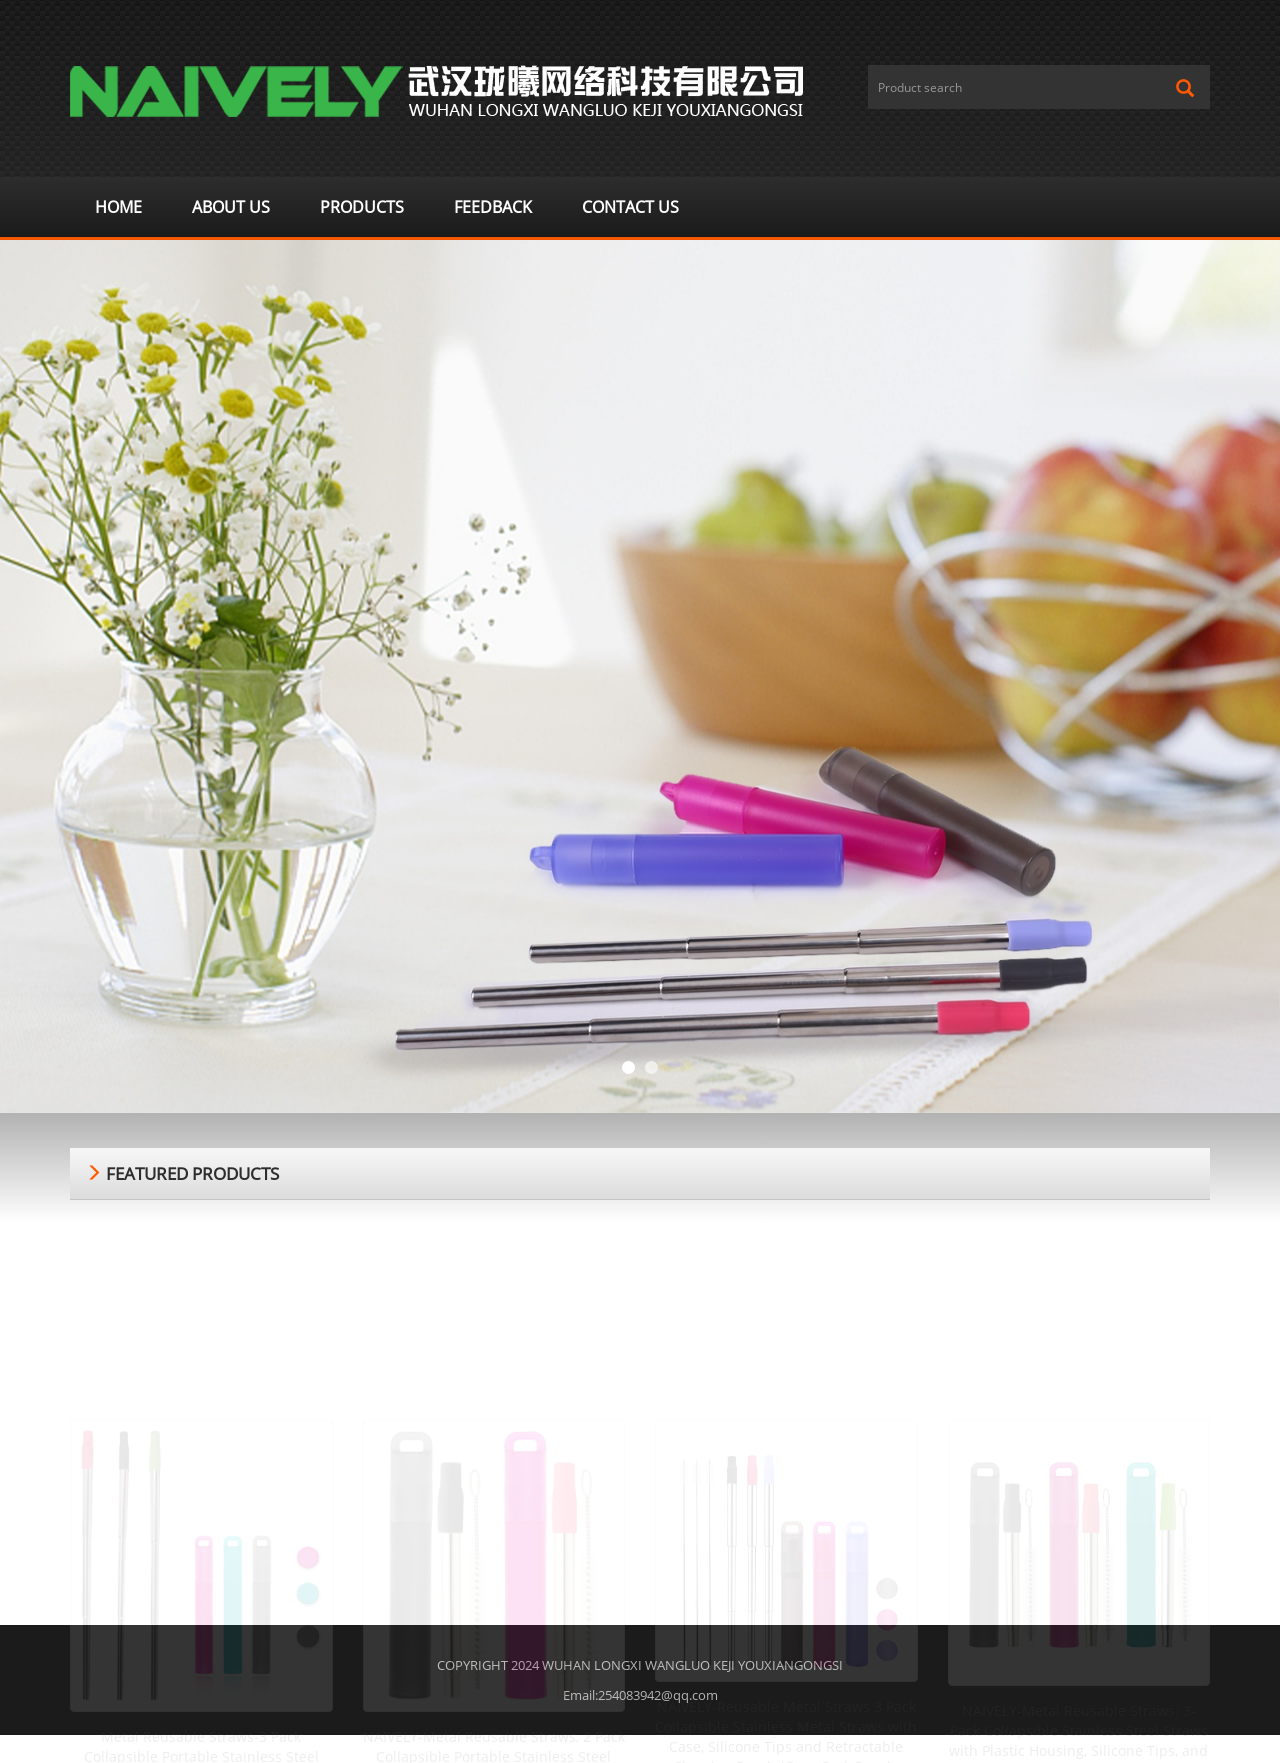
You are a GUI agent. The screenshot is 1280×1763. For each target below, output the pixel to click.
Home (118, 207)
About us (231, 207)
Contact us (630, 207)
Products (362, 207)
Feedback (493, 207)
